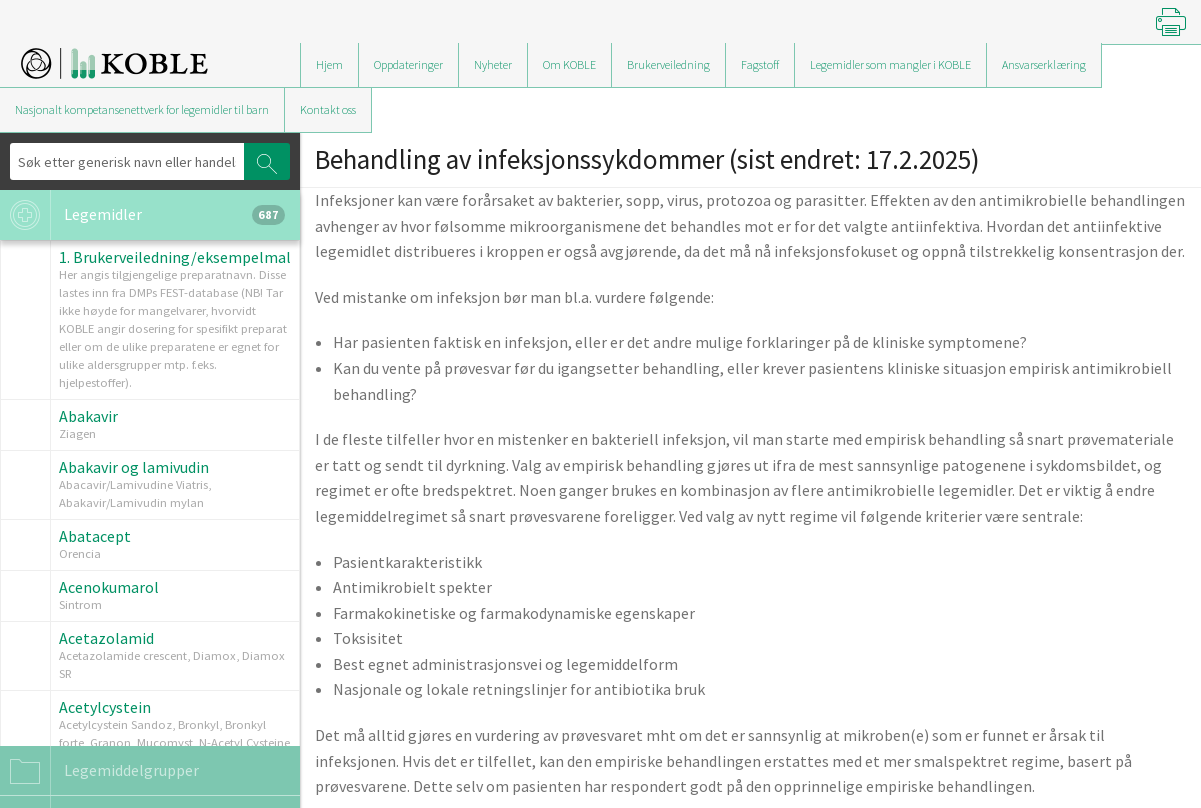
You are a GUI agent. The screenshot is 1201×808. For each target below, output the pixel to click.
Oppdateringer (408, 64)
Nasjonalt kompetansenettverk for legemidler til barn (142, 109)
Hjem (329, 64)
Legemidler (142, 215)
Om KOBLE (569, 64)
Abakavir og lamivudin (134, 467)
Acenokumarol (109, 587)
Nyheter (493, 64)
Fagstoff (760, 64)
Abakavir (88, 416)
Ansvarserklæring (1044, 64)
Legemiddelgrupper (99, 771)
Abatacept (95, 536)
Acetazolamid (106, 638)
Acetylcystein (105, 707)
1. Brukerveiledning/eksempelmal (175, 257)
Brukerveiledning (668, 64)
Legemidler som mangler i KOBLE (890, 64)
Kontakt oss (328, 109)
